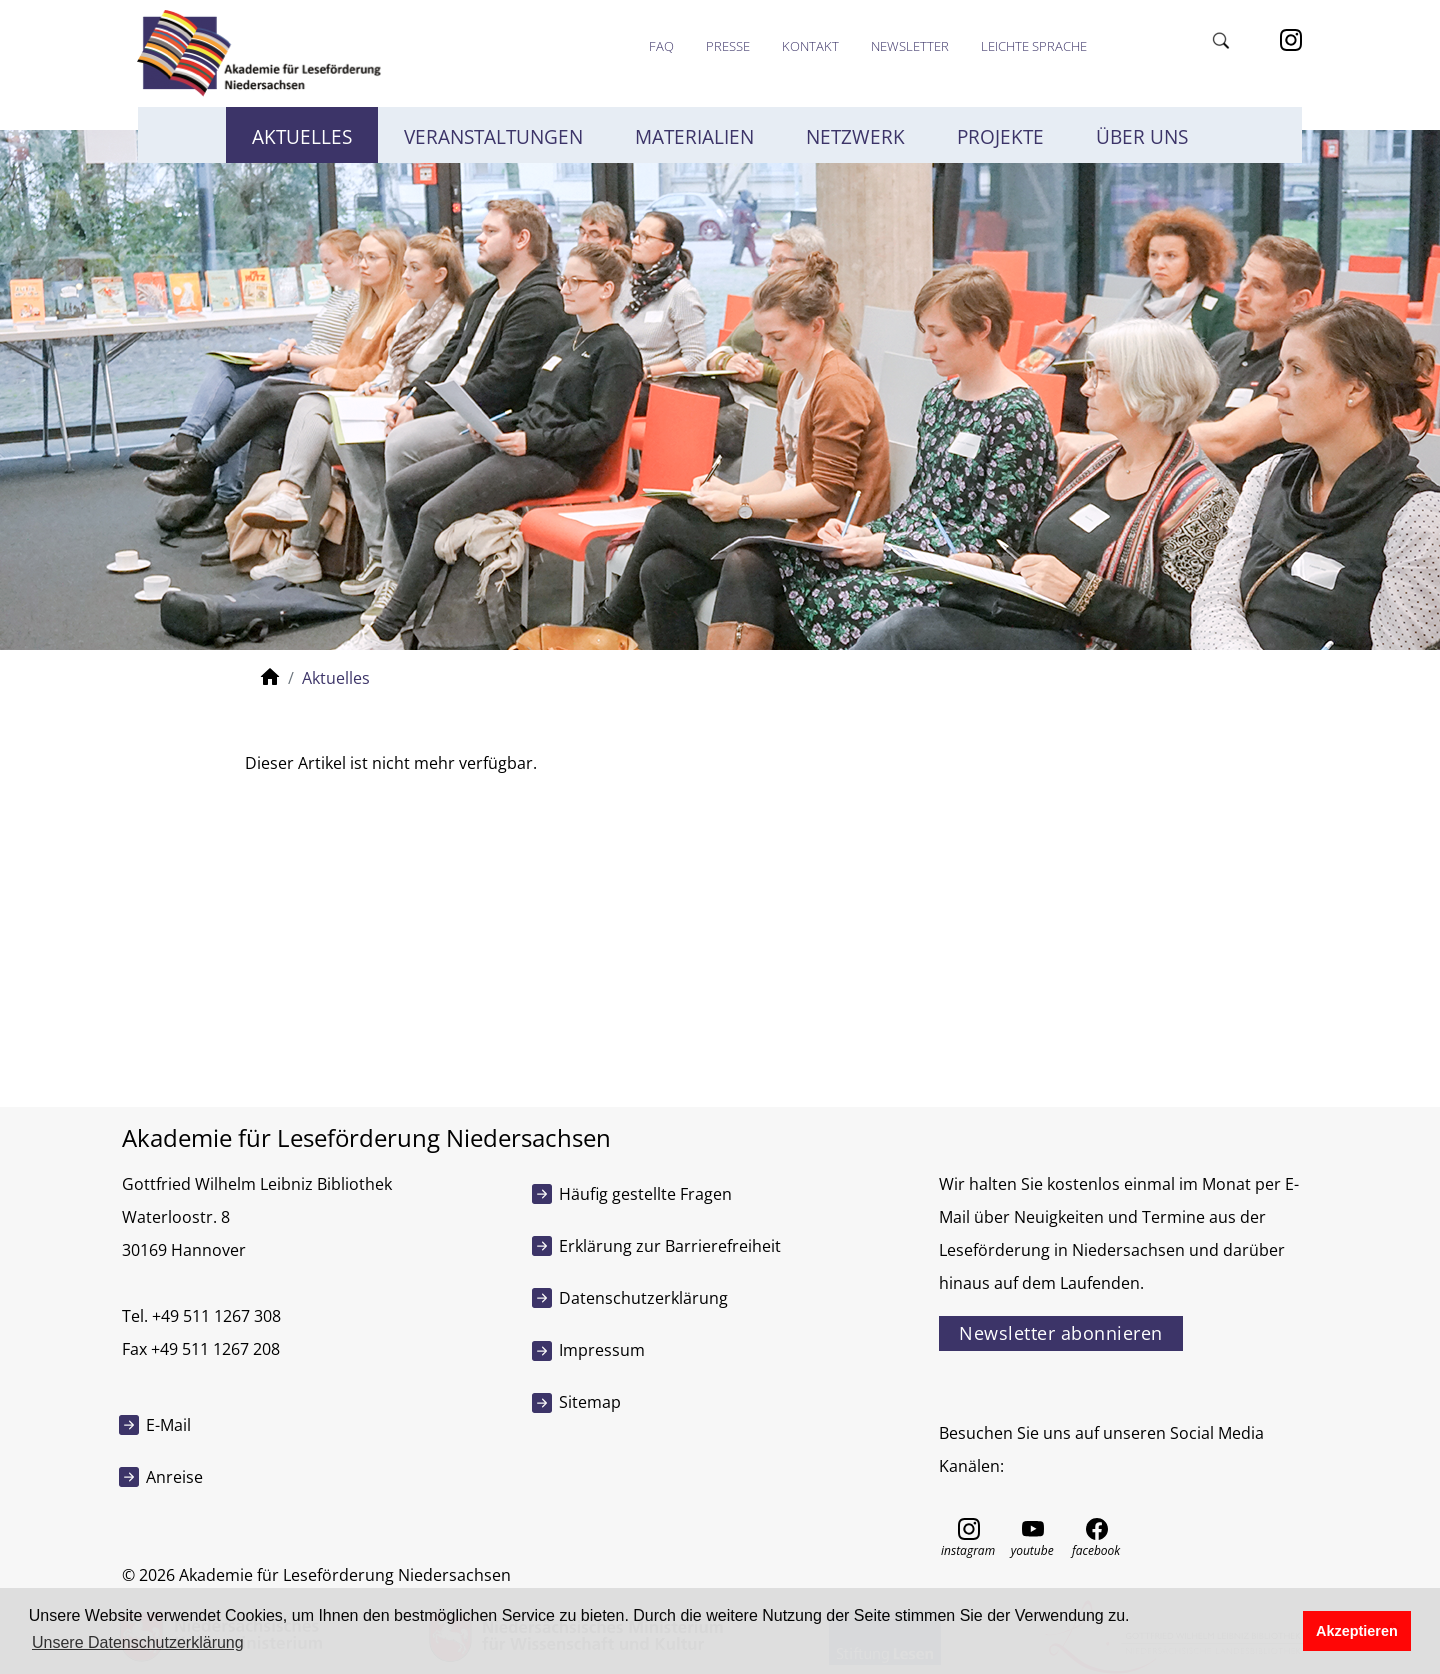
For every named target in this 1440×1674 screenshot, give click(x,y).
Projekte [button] (1000, 137)
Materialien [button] (694, 137)
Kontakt (810, 46)
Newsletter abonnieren (1061, 1333)
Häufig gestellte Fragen (645, 1194)
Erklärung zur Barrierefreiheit (670, 1246)
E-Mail (168, 1425)
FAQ (661, 46)
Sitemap (590, 1402)
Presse (728, 46)
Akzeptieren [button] (1357, 1631)
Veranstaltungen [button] (493, 137)
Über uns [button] (1142, 137)
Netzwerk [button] (855, 137)
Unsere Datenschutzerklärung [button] (138, 1642)
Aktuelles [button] (302, 137)
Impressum (602, 1350)
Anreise (174, 1477)
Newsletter (910, 46)
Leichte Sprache (1034, 46)
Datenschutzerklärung (643, 1298)
